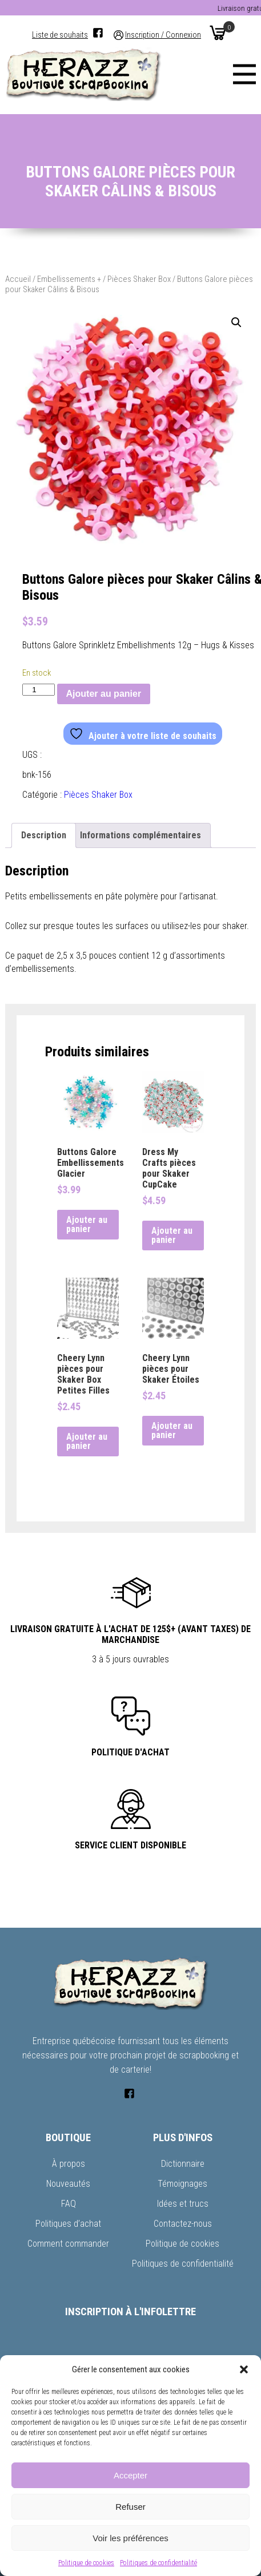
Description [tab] (43, 835)
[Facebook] (98, 33)
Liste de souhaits (60, 35)
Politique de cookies (86, 2563)
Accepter (130, 2475)
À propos (68, 2163)
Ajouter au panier (104, 693)
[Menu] (243, 74)
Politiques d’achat (68, 2223)
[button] (244, 2369)
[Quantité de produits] (38, 690)
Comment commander (68, 2243)
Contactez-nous (183, 2223)
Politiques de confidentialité (158, 2563)
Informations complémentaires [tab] (140, 835)
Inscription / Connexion (163, 35)
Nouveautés (68, 2183)
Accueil (18, 279)
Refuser (130, 2507)
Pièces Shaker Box (139, 279)
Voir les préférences (130, 2538)
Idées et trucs (182, 2203)
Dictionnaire (182, 2163)
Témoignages (182, 2183)
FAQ (68, 2203)
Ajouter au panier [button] (86, 1224)
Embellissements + (69, 279)
